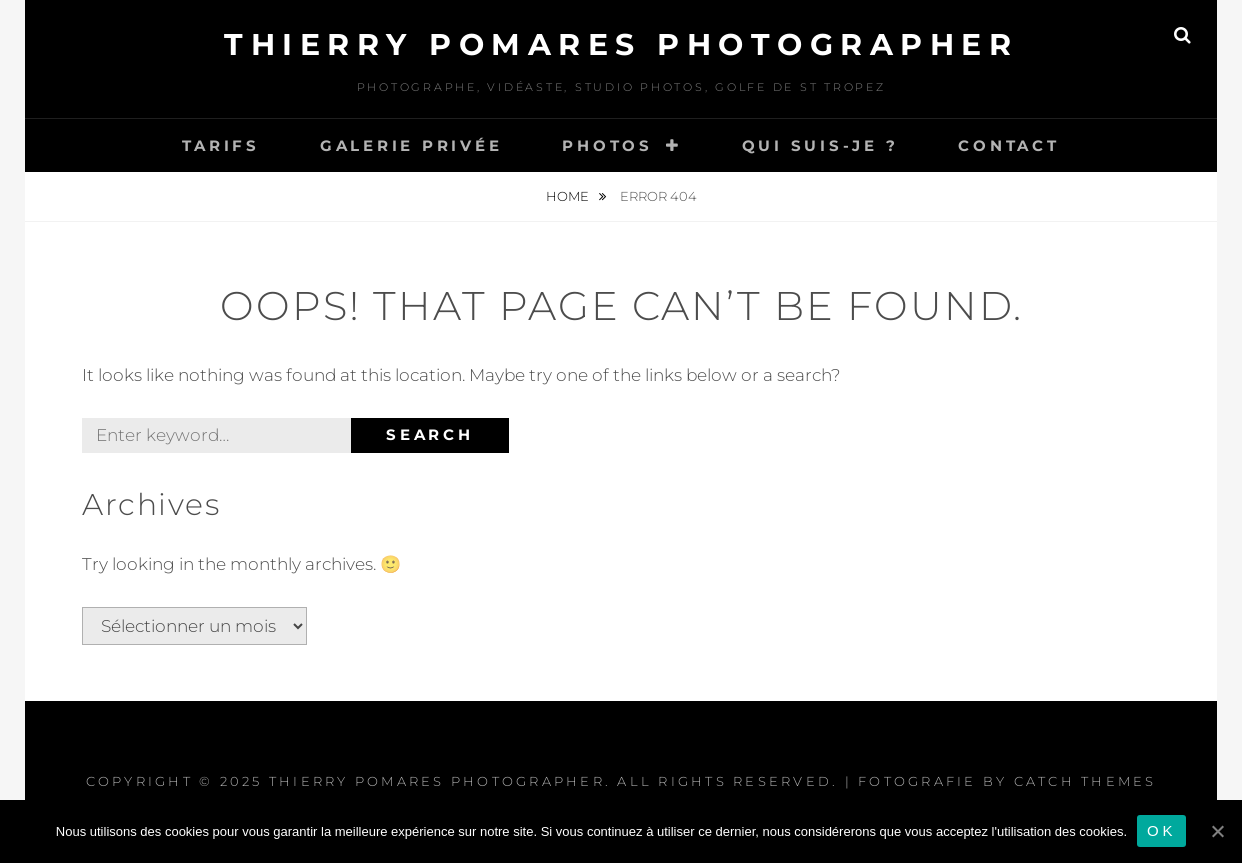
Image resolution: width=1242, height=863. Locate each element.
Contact (1008, 145)
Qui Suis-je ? (820, 145)
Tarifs (221, 145)
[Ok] (1217, 831)
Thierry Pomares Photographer (621, 44)
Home (569, 196)
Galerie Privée (411, 145)
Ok (1161, 830)
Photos (607, 145)
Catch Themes (1085, 781)
